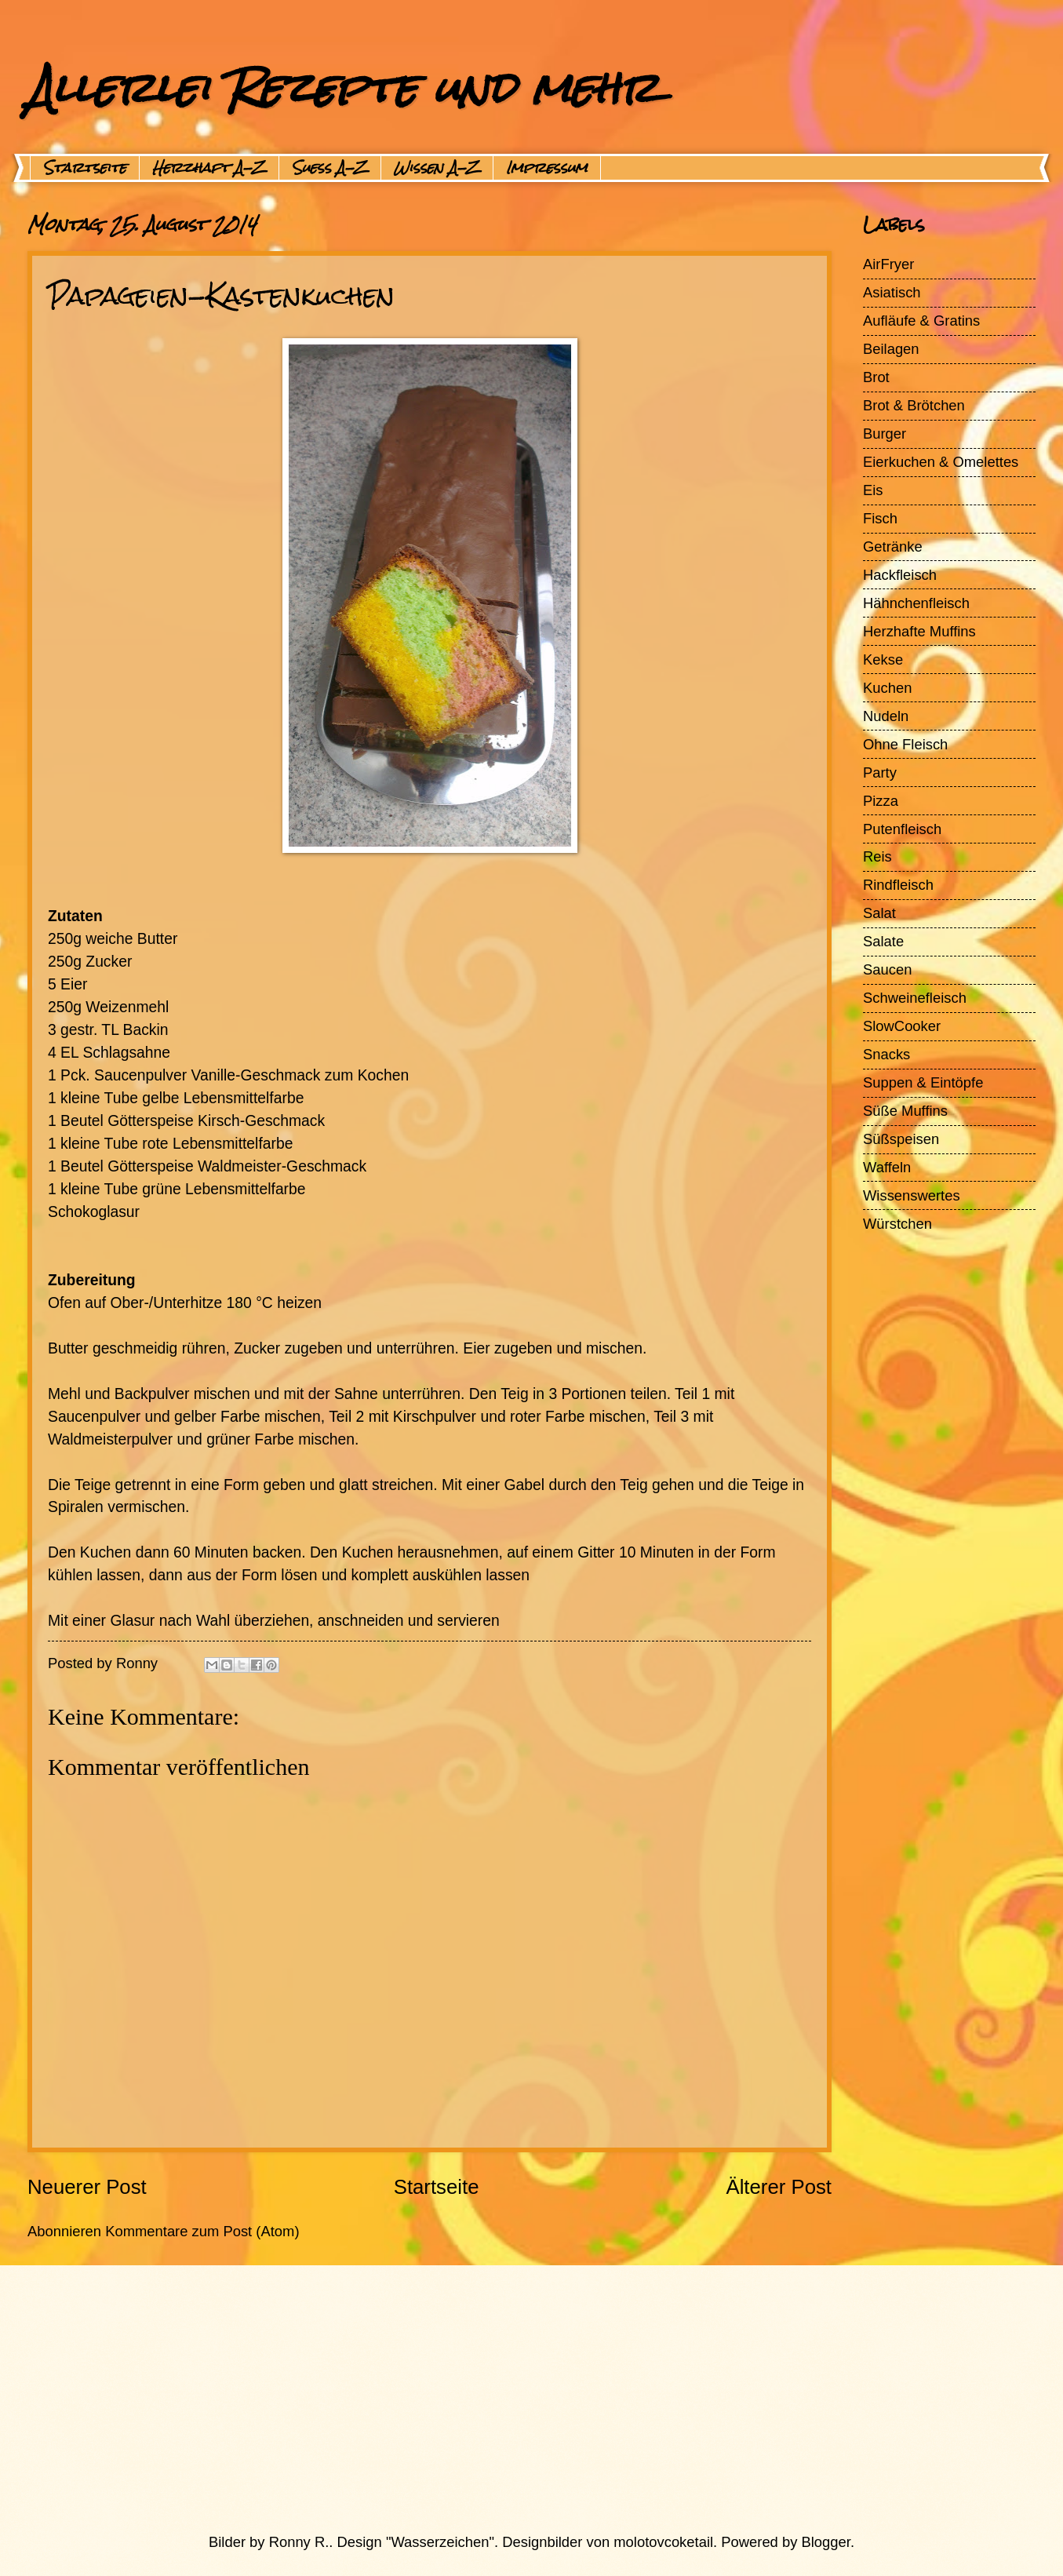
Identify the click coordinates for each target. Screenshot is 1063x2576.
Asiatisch (892, 292)
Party (880, 772)
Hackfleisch (900, 575)
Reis (877, 856)
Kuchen (887, 688)
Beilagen (891, 349)
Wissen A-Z (437, 167)
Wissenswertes (911, 1195)
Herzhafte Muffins (919, 631)
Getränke (893, 546)
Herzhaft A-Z (209, 167)
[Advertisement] (494, 2399)
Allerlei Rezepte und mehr (342, 87)
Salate (883, 941)
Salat (879, 913)
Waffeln (887, 1167)
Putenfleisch (902, 829)
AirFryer (888, 264)
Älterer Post (779, 2187)
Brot (876, 377)
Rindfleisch (898, 884)
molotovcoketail (663, 2542)
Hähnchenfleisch (916, 603)
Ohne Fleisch (905, 744)
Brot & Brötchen (914, 405)
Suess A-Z (330, 167)
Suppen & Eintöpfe (923, 1082)
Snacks (886, 1054)
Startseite (84, 167)
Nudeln (885, 716)
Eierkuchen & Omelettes (940, 462)
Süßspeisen (901, 1139)
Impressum (547, 167)
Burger (884, 433)
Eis (873, 490)
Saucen (887, 969)
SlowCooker (902, 1026)
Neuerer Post (87, 2187)
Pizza (880, 800)
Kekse (883, 659)
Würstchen (897, 1223)
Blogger (826, 2542)
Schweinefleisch (915, 997)
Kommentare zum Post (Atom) (202, 2231)
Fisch (880, 518)
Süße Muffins (905, 1110)
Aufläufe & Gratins (921, 320)
